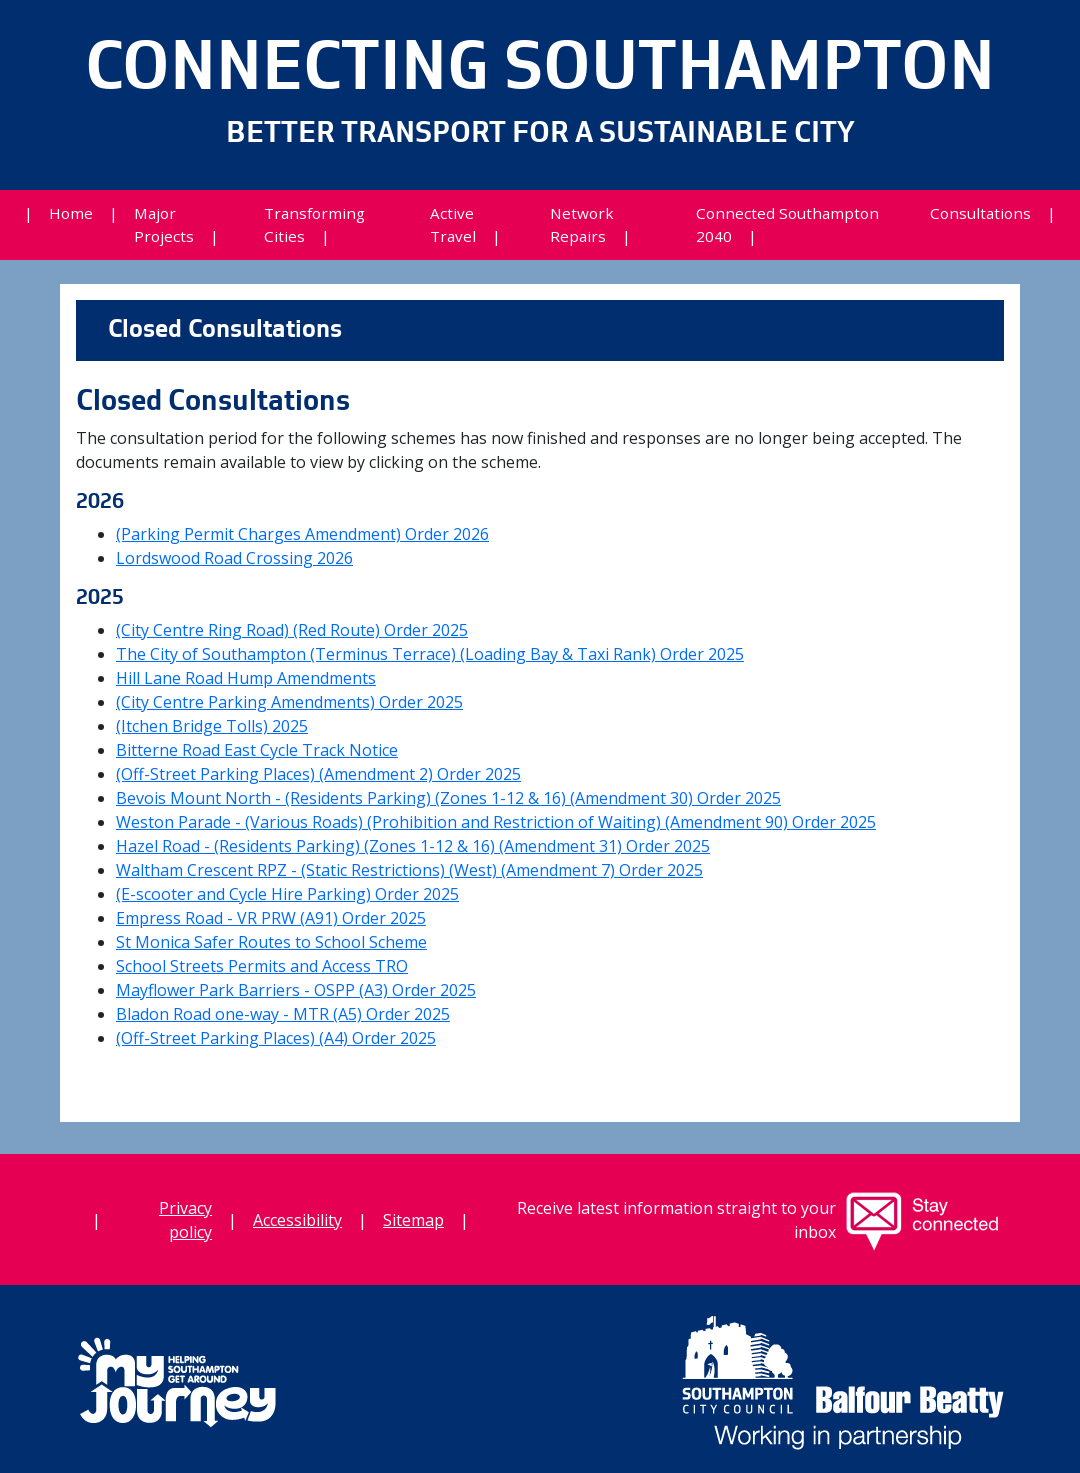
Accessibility (297, 1220)
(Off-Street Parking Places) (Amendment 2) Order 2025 (318, 774)
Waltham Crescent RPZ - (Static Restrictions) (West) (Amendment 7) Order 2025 (409, 870)
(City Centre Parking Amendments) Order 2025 (289, 702)
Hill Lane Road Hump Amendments (246, 678)
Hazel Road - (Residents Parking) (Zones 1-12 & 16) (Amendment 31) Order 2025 (413, 846)
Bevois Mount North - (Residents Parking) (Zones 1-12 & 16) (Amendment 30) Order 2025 (448, 798)
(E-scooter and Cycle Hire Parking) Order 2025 (287, 894)
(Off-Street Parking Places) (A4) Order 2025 (276, 1038)
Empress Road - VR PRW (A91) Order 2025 (271, 918)
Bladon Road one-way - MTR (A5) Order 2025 (283, 1014)
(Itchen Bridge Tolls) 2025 (212, 726)
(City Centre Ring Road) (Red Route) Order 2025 (292, 630)
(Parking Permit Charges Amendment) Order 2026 (302, 534)
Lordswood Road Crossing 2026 (234, 558)
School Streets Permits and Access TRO (262, 966)
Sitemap (413, 1220)
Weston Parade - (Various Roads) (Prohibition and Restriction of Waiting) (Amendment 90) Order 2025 (496, 822)
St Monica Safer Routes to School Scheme (271, 942)
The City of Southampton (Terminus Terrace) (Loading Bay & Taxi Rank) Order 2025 (430, 654)
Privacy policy (185, 1220)
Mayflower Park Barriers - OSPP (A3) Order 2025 (296, 990)
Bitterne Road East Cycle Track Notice (257, 750)
